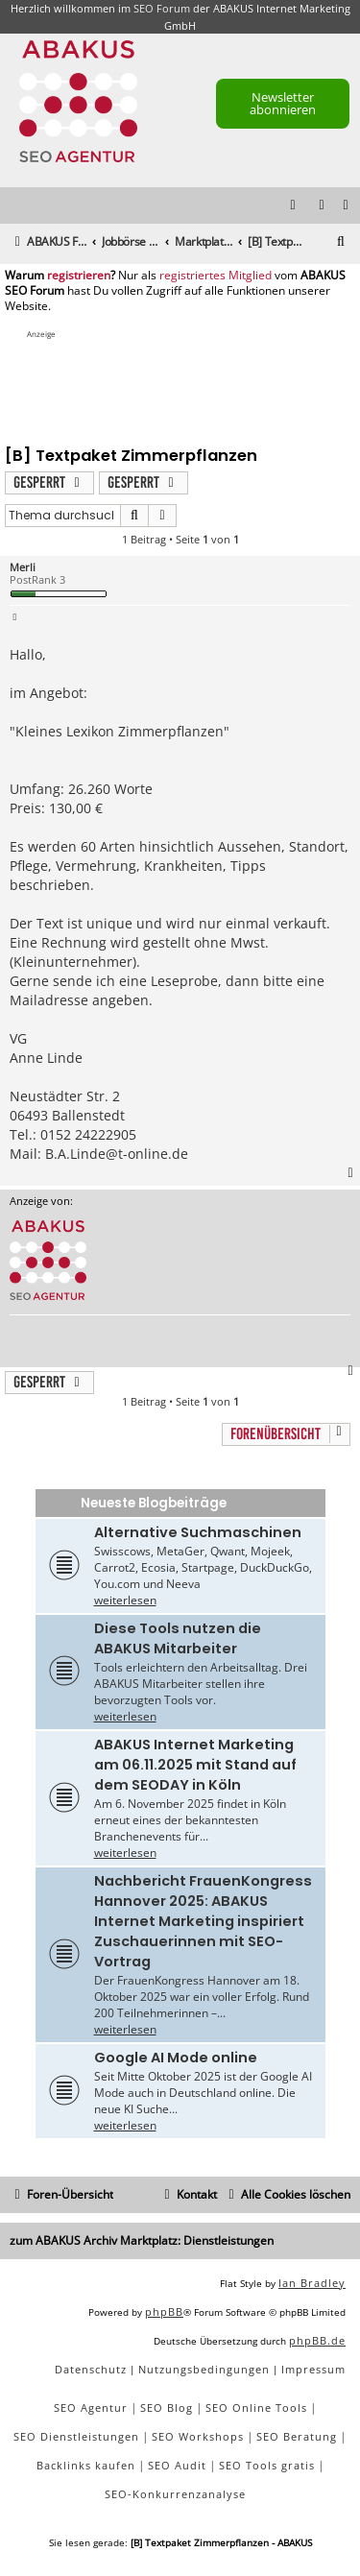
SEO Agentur (91, 2407)
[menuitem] (346, 206)
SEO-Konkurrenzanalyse (175, 2494)
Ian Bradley (312, 2282)
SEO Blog (166, 2407)
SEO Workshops (198, 2436)
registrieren (78, 275)
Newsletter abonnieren (283, 103)
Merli (23, 567)
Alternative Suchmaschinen (197, 1532)
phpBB (164, 2311)
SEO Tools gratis (267, 2465)
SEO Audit (177, 2465)
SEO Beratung (296, 2436)
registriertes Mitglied (215, 275)
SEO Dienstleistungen (76, 2436)
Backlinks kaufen (85, 2465)
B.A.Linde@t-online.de (116, 1153)
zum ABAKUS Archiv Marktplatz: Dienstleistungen (142, 2240)
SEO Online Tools (256, 2407)
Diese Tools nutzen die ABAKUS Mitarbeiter (177, 1638)
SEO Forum (161, 8)
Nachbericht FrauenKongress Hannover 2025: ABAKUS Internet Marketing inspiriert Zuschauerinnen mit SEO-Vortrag (203, 1921)
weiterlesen (125, 1600)
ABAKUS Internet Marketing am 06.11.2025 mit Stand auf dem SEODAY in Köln (195, 1764)
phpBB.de (317, 2340)
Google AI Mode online (175, 2057)
